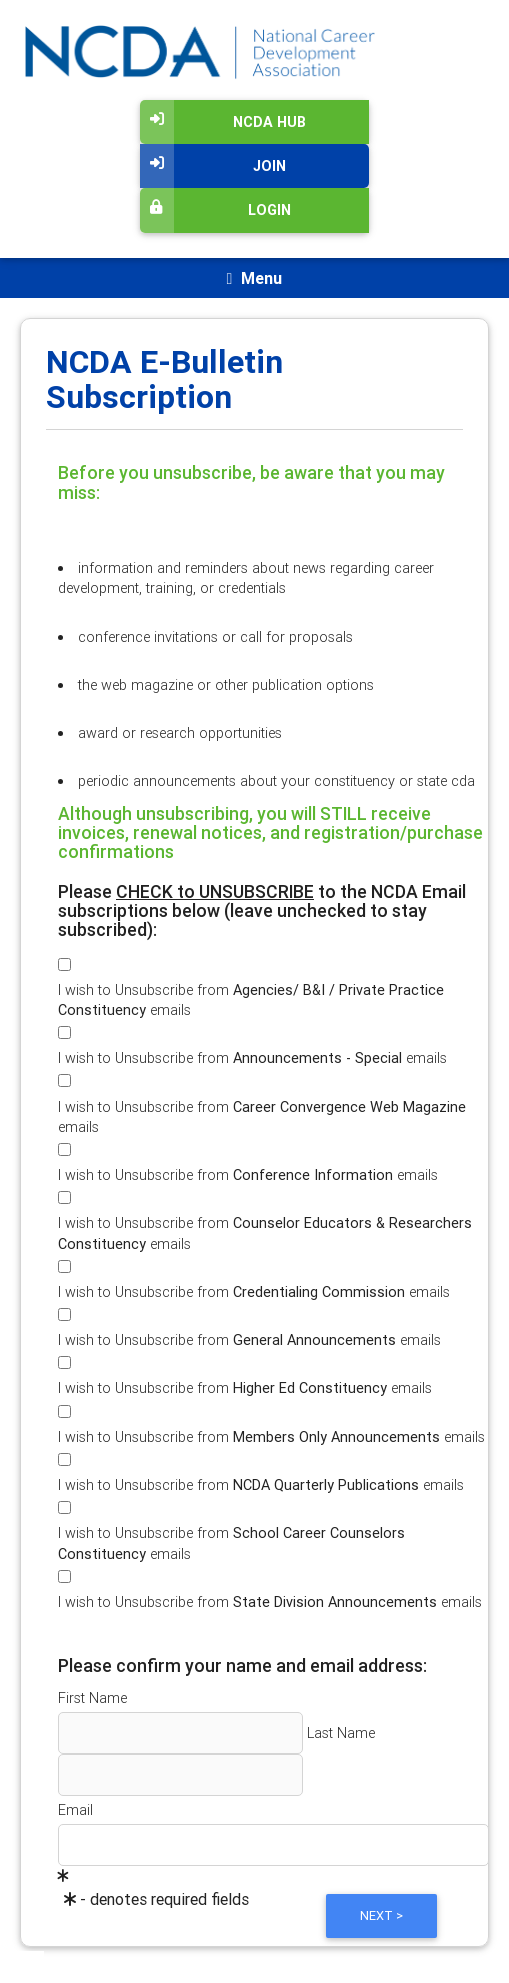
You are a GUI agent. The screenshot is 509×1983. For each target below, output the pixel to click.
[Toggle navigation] (254, 278)
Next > (381, 1915)
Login (215, 210)
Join (213, 166)
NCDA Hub (223, 122)
